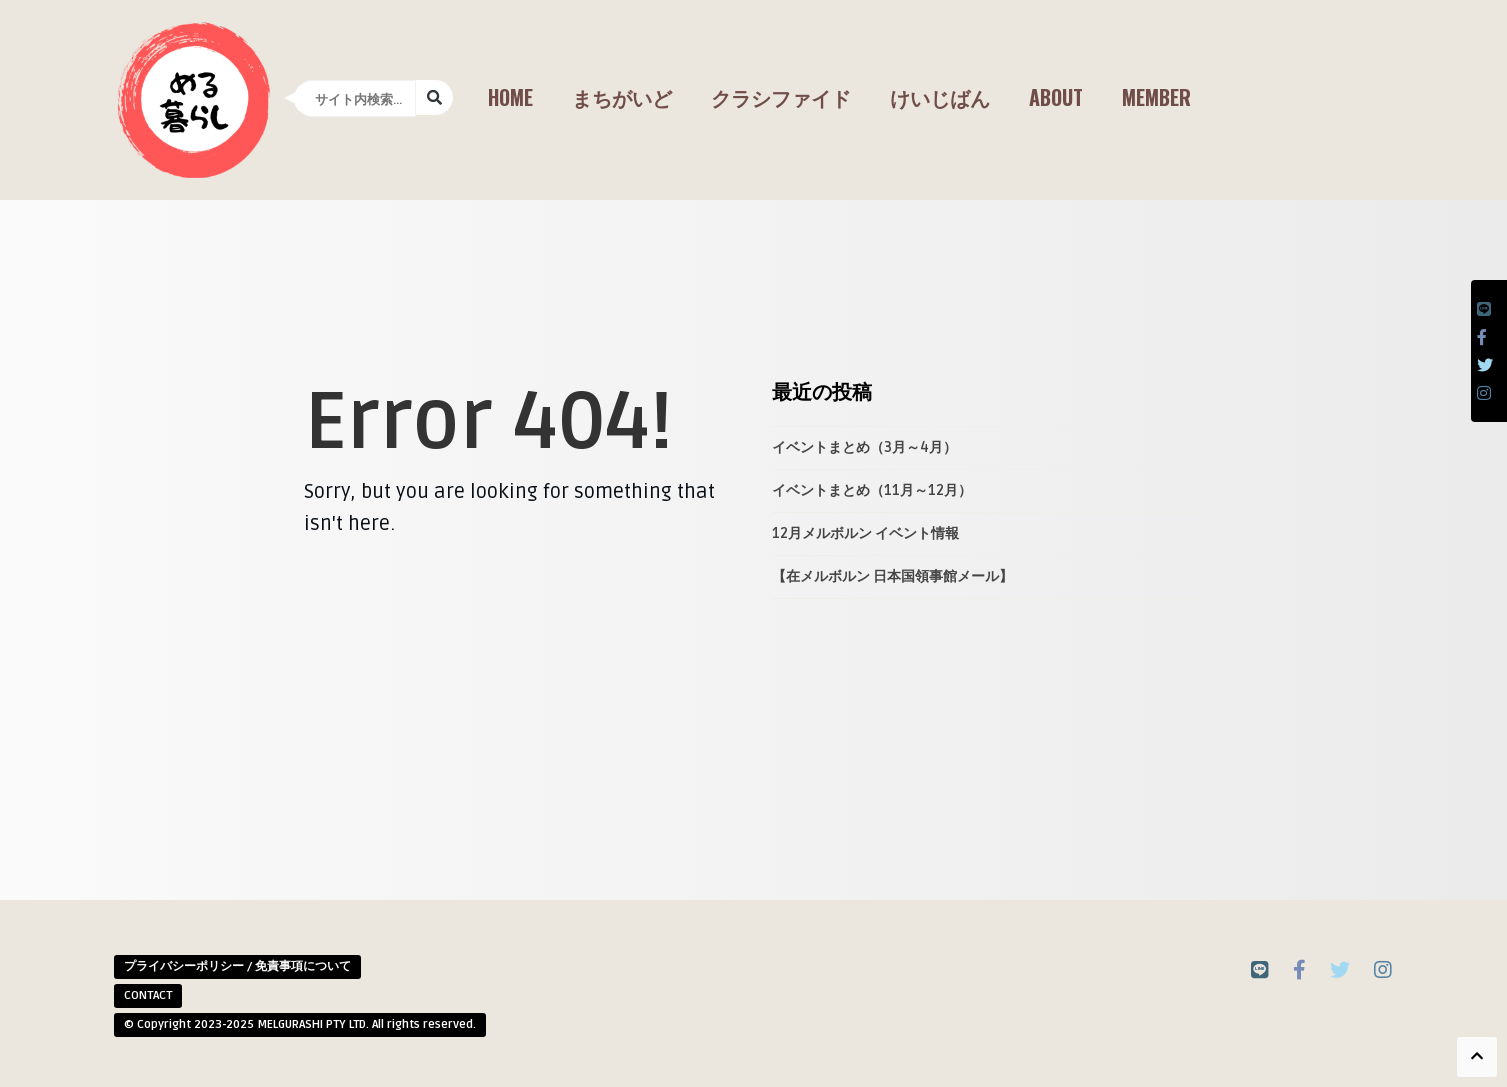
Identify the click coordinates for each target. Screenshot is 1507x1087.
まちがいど (622, 97)
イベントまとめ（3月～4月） (864, 447)
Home (510, 97)
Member (1156, 97)
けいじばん (940, 97)
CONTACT (148, 995)
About (1056, 97)
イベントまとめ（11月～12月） (872, 490)
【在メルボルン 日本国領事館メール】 (892, 576)
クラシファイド (781, 97)
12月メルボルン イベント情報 (865, 533)
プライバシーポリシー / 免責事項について (237, 966)
